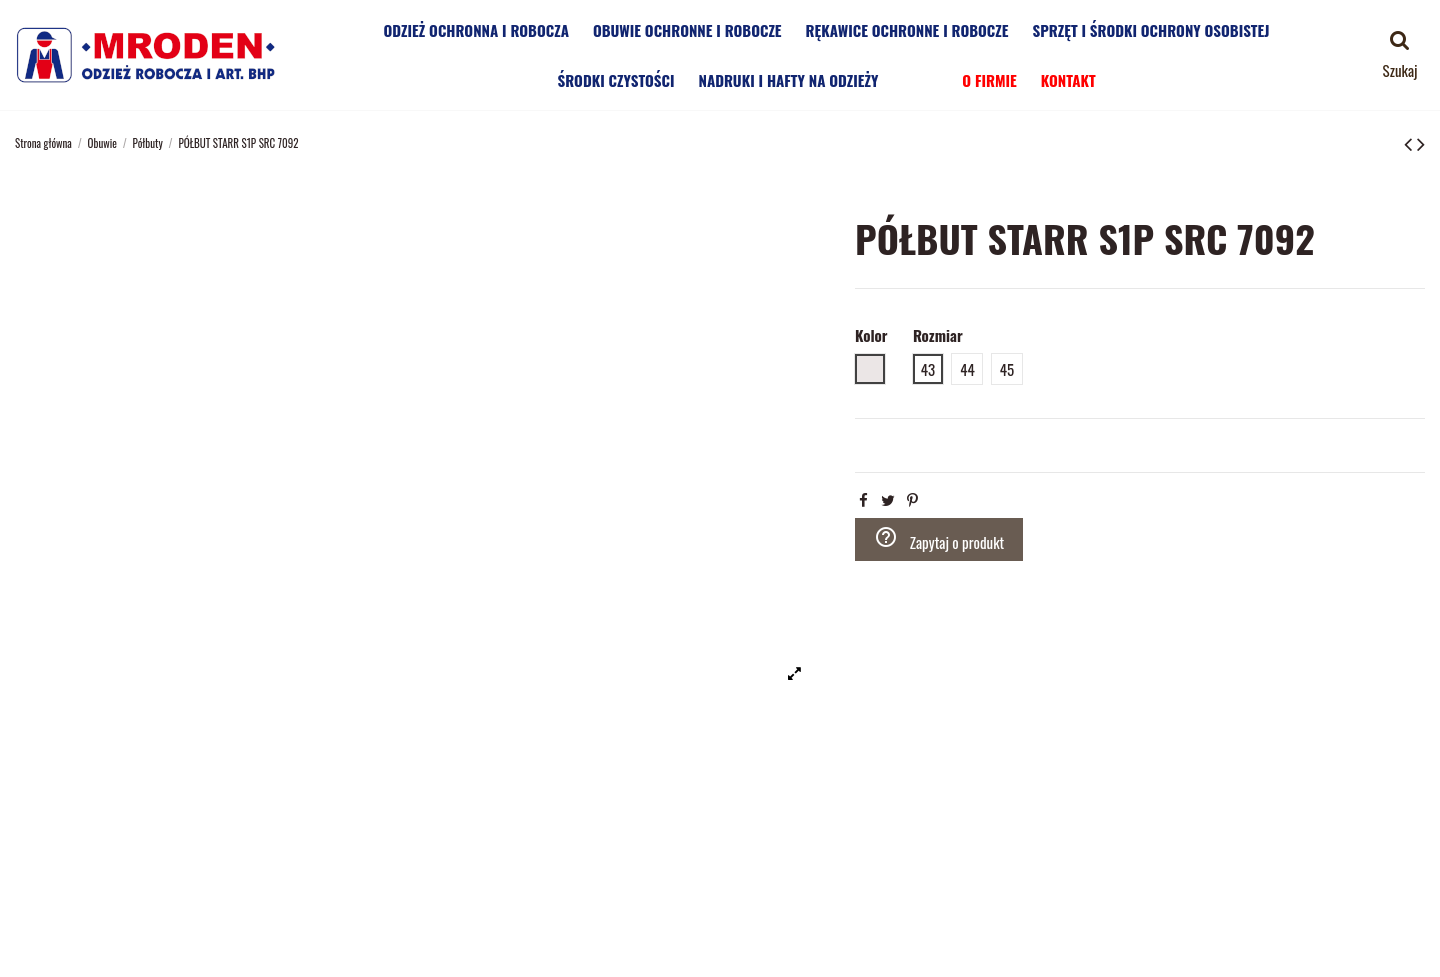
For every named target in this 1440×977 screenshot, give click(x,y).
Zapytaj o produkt (939, 539)
